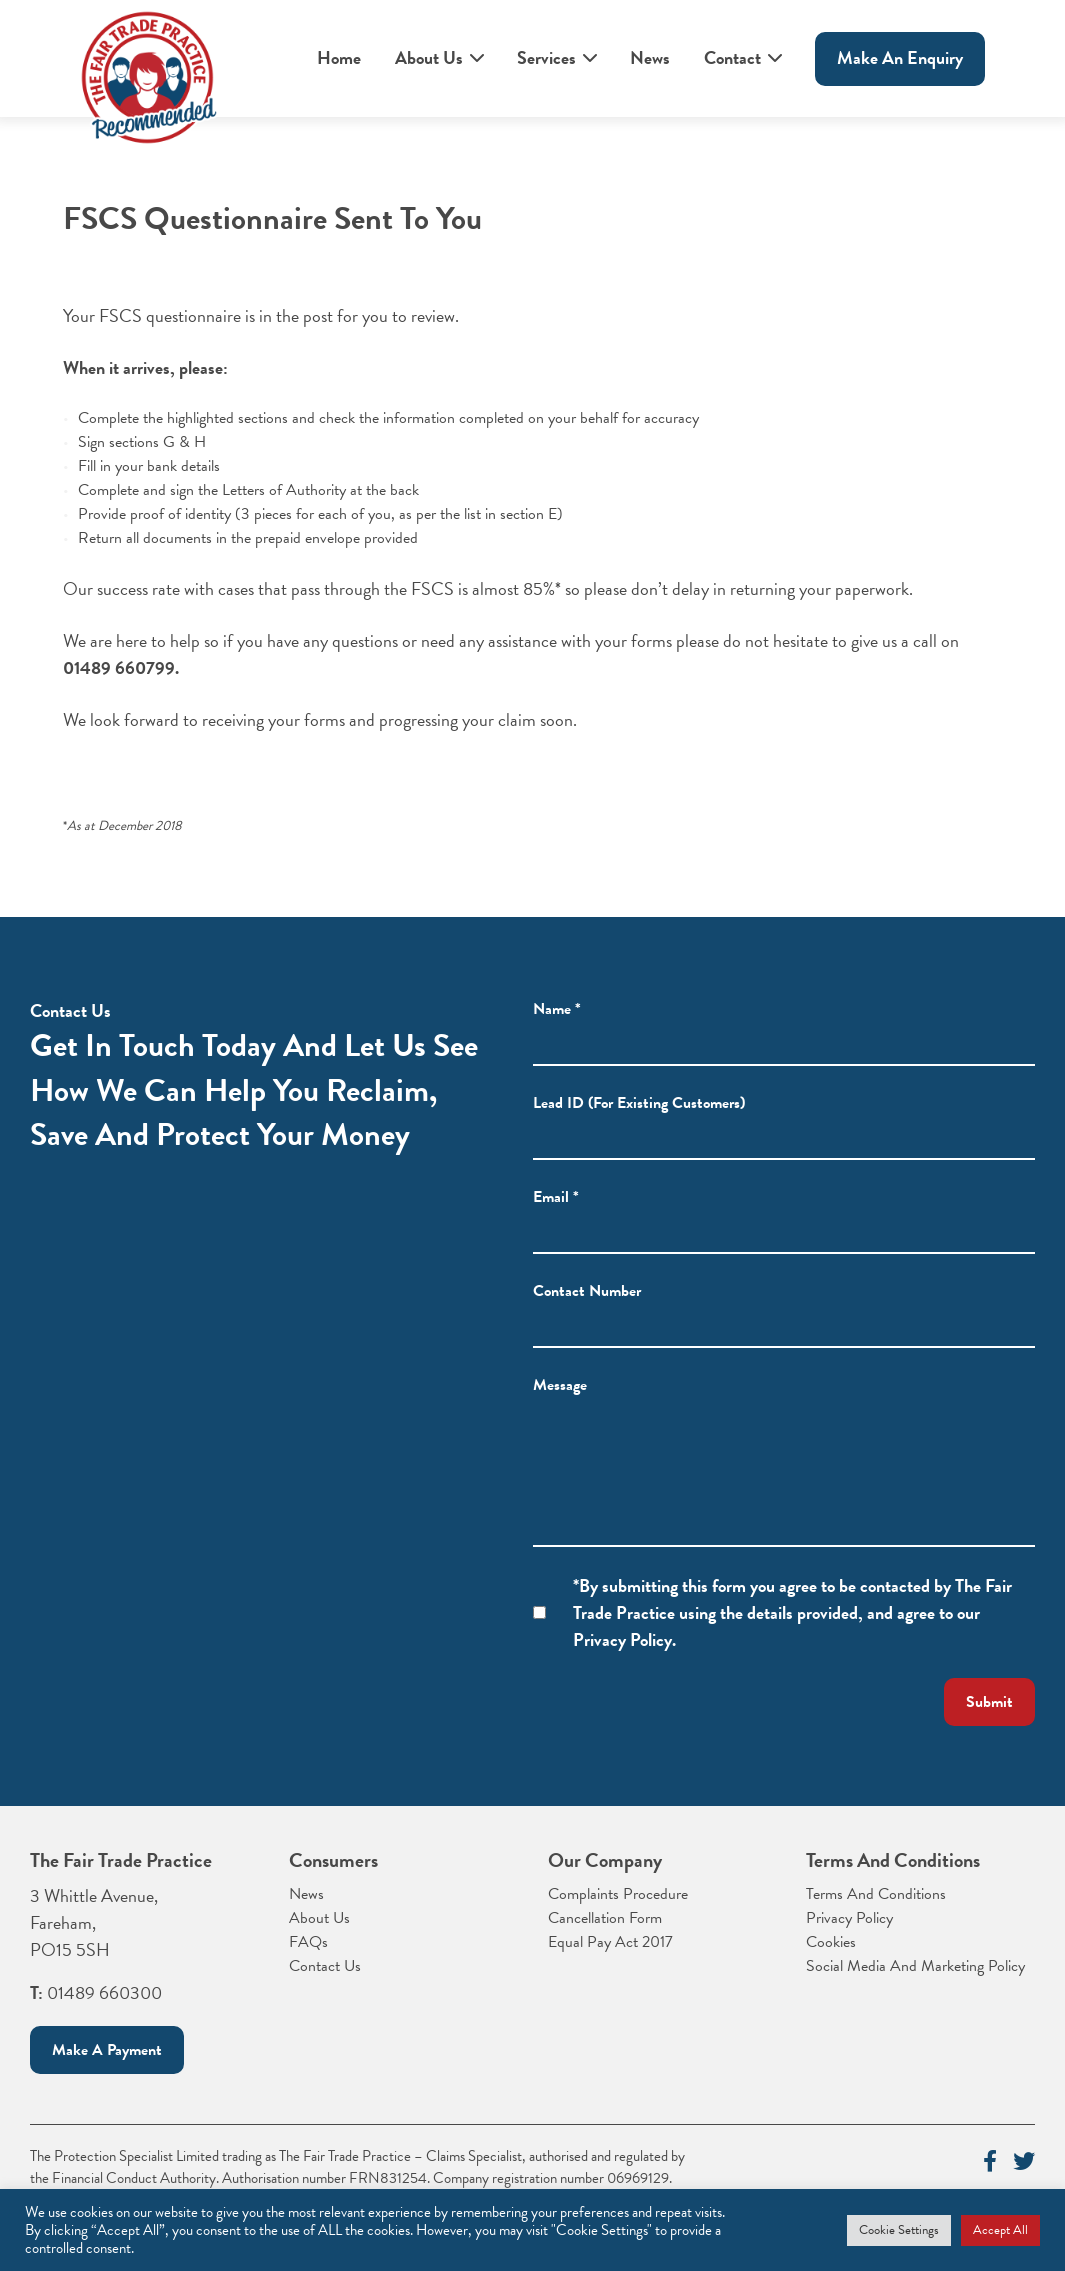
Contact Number (587, 1291)
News (650, 57)
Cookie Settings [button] (899, 2230)
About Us (429, 57)
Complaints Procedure (618, 1894)
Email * (556, 1197)
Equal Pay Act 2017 (610, 1942)
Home (339, 57)
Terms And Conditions (876, 1894)
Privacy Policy (849, 1918)
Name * (557, 1009)
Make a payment (107, 2050)
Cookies (831, 1942)
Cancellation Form (605, 1918)
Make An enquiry (900, 57)
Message (560, 1385)
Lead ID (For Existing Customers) (639, 1103)
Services (546, 57)
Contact (732, 57)
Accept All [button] (1000, 2230)
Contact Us (325, 1966)
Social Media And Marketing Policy (915, 1966)
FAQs (308, 1942)
